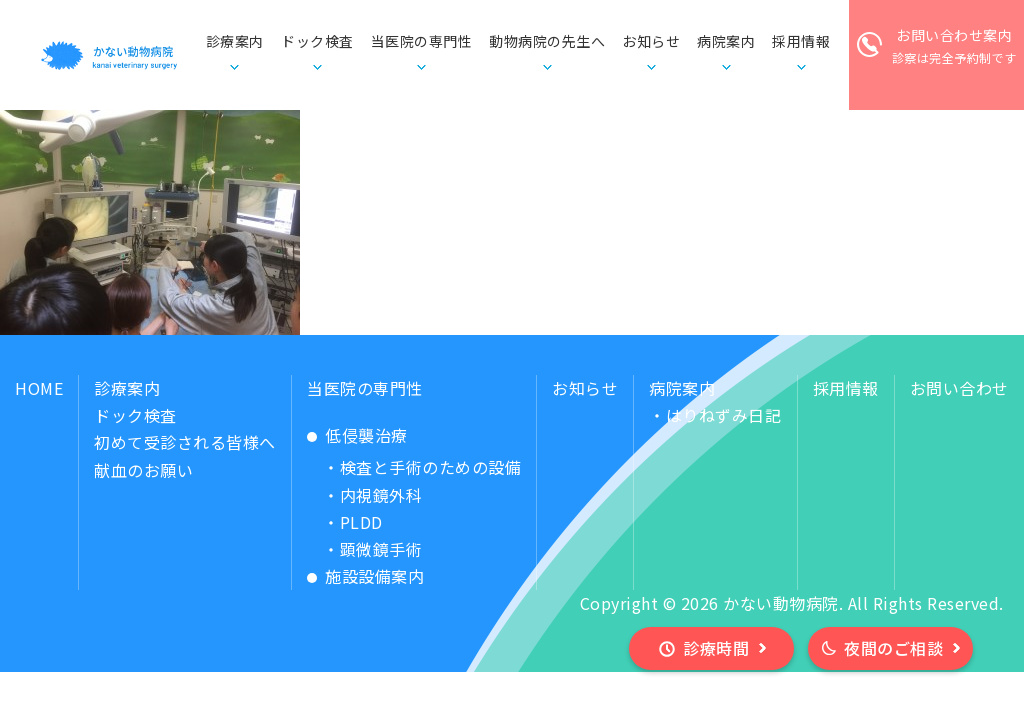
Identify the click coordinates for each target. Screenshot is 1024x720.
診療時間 (716, 648)
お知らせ (651, 41)
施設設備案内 (374, 576)
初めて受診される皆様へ (185, 442)
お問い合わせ (959, 388)
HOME (39, 388)
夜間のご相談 (893, 648)
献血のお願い (143, 470)
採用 (801, 42)
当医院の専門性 (365, 388)
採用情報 (846, 388)
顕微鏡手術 (381, 549)
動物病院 (547, 42)
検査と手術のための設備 (431, 467)
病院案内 (682, 388)
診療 (235, 42)
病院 (726, 42)
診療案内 (127, 388)
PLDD (361, 522)
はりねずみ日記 (724, 415)
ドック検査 (317, 41)
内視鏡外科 (381, 495)
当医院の (422, 42)
